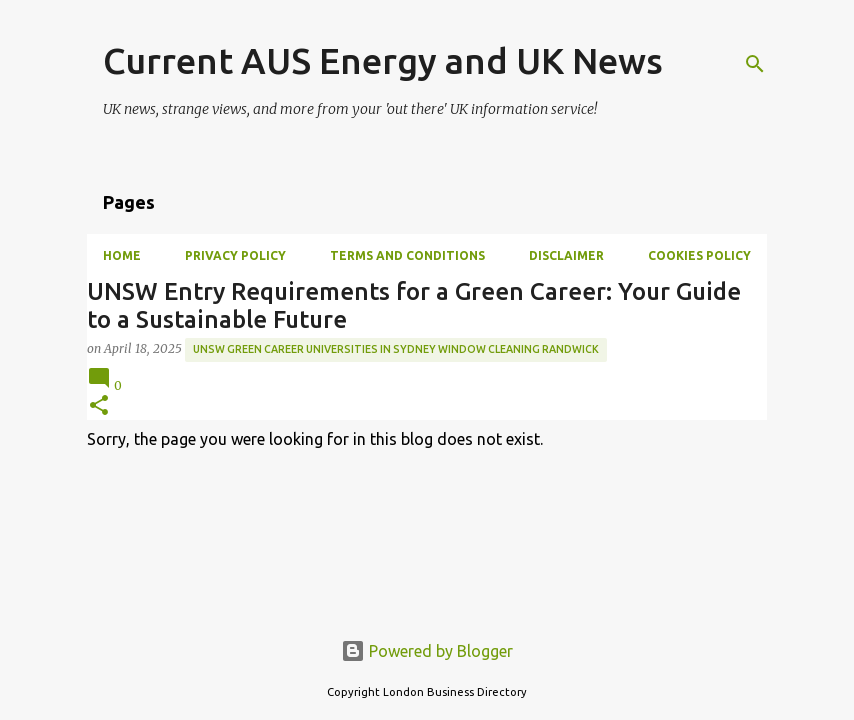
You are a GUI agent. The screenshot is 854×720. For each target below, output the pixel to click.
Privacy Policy (235, 255)
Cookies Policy (699, 255)
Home (122, 255)
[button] (99, 406)
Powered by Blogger (427, 651)
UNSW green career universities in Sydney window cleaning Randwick (396, 349)
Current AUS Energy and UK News (383, 60)
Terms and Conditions (407, 255)
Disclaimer (566, 255)
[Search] (755, 64)
